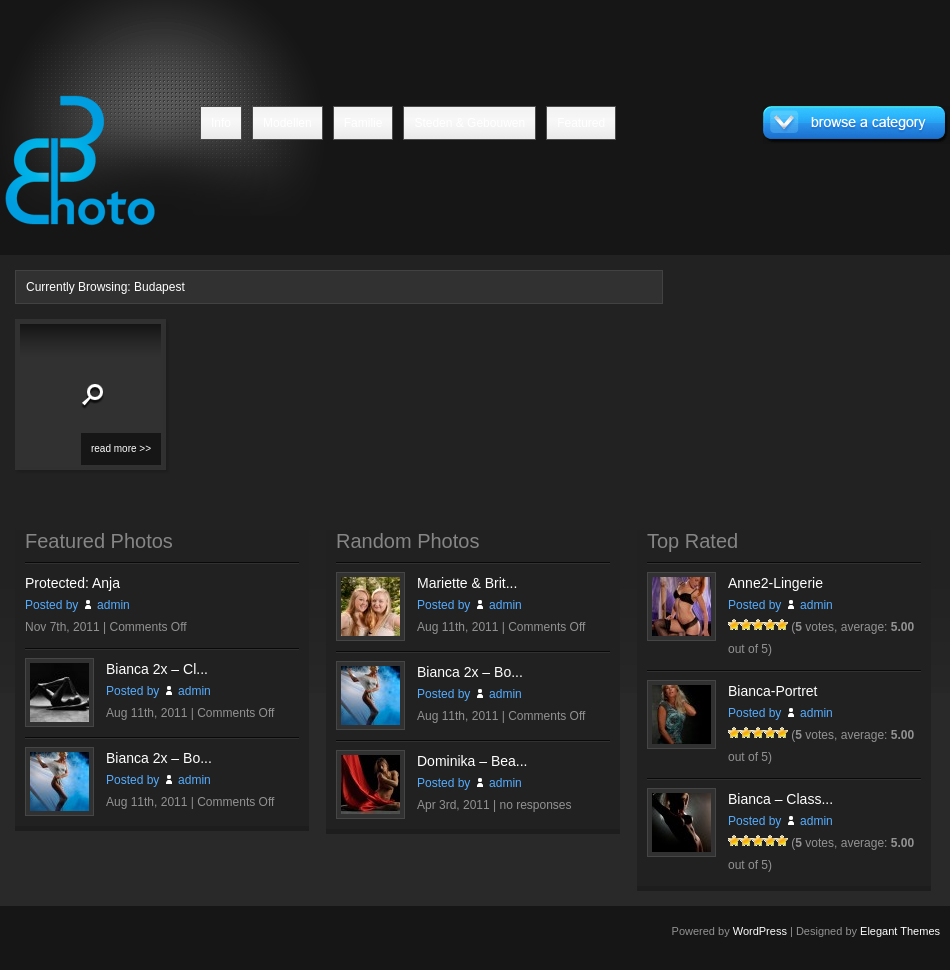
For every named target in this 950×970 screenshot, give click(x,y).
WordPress (760, 931)
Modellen (287, 123)
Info (221, 123)
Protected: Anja (72, 583)
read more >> (121, 448)
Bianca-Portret (772, 691)
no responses (536, 805)
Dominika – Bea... (472, 761)
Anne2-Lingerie (775, 583)
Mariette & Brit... (467, 583)
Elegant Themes (900, 931)
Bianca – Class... (780, 799)
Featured (581, 123)
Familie (363, 123)
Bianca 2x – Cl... (157, 669)
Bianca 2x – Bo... (159, 758)
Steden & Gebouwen (469, 123)
